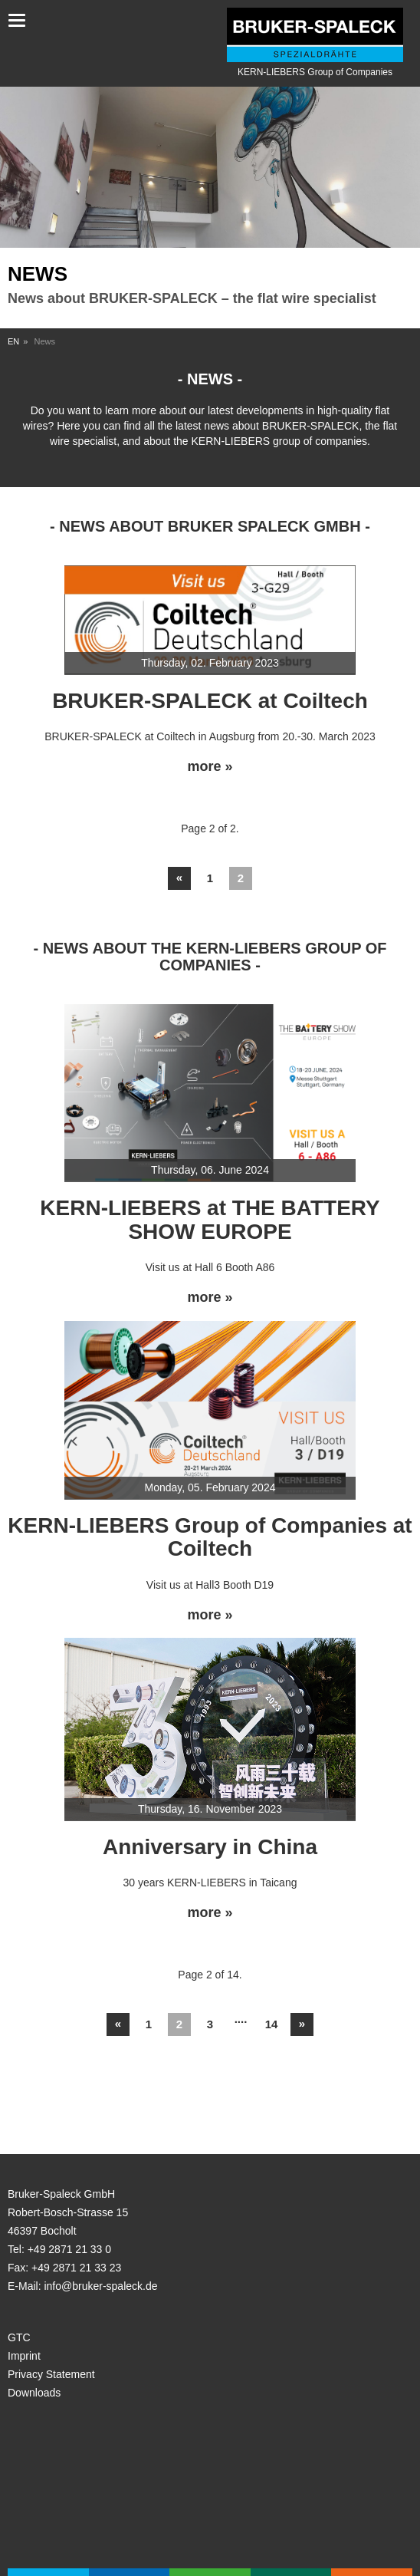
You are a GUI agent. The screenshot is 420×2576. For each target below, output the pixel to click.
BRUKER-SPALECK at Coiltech (210, 701)
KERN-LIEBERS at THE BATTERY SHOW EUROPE (209, 1220)
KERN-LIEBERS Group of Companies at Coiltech (210, 1537)
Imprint (24, 2356)
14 (271, 2024)
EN (13, 341)
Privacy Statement (51, 2374)
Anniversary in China (210, 1847)
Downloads (34, 2393)
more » (209, 766)
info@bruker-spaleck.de (100, 2286)
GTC (19, 2337)
